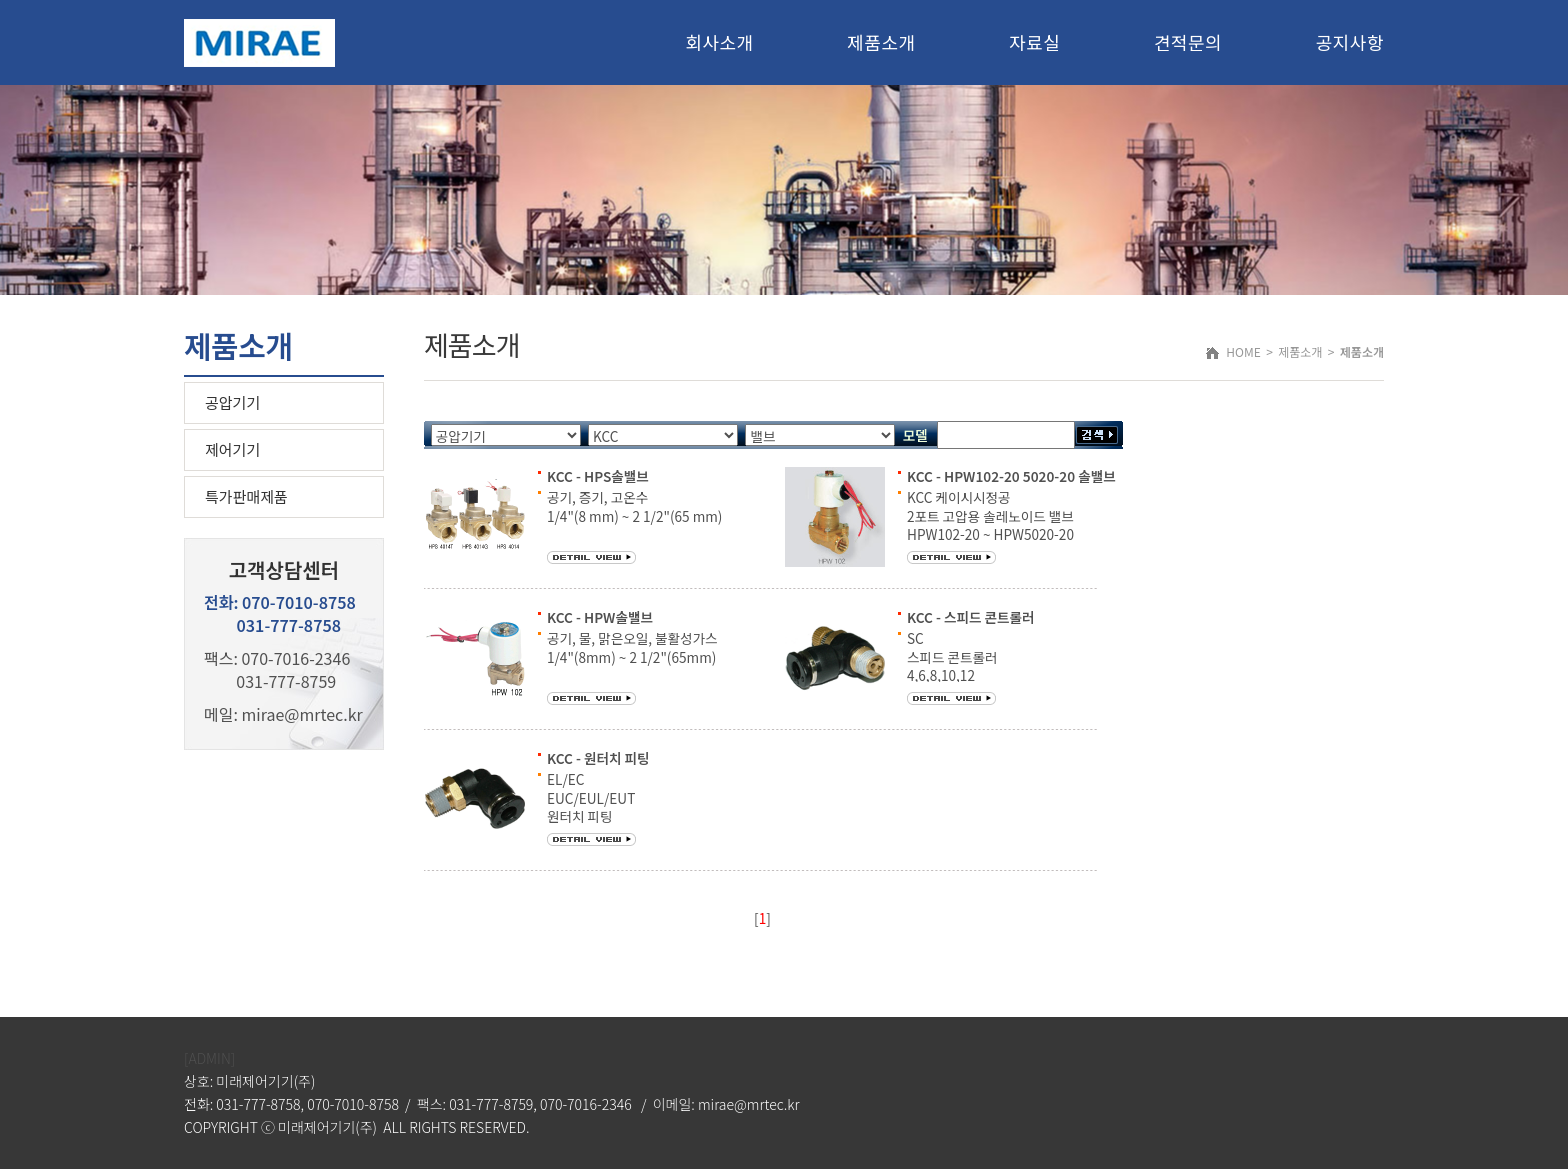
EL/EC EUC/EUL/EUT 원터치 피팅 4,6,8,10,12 (591, 806)
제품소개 (881, 42)
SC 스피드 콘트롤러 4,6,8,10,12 (952, 656)
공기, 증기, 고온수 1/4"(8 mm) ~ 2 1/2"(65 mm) (634, 506)
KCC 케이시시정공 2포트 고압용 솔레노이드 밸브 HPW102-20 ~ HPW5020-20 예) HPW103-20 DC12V (990, 533)
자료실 (1034, 42)
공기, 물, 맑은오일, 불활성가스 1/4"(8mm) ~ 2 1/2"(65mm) (632, 647)
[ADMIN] (209, 1058)
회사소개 (719, 42)
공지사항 (1350, 42)
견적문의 (1188, 42)
